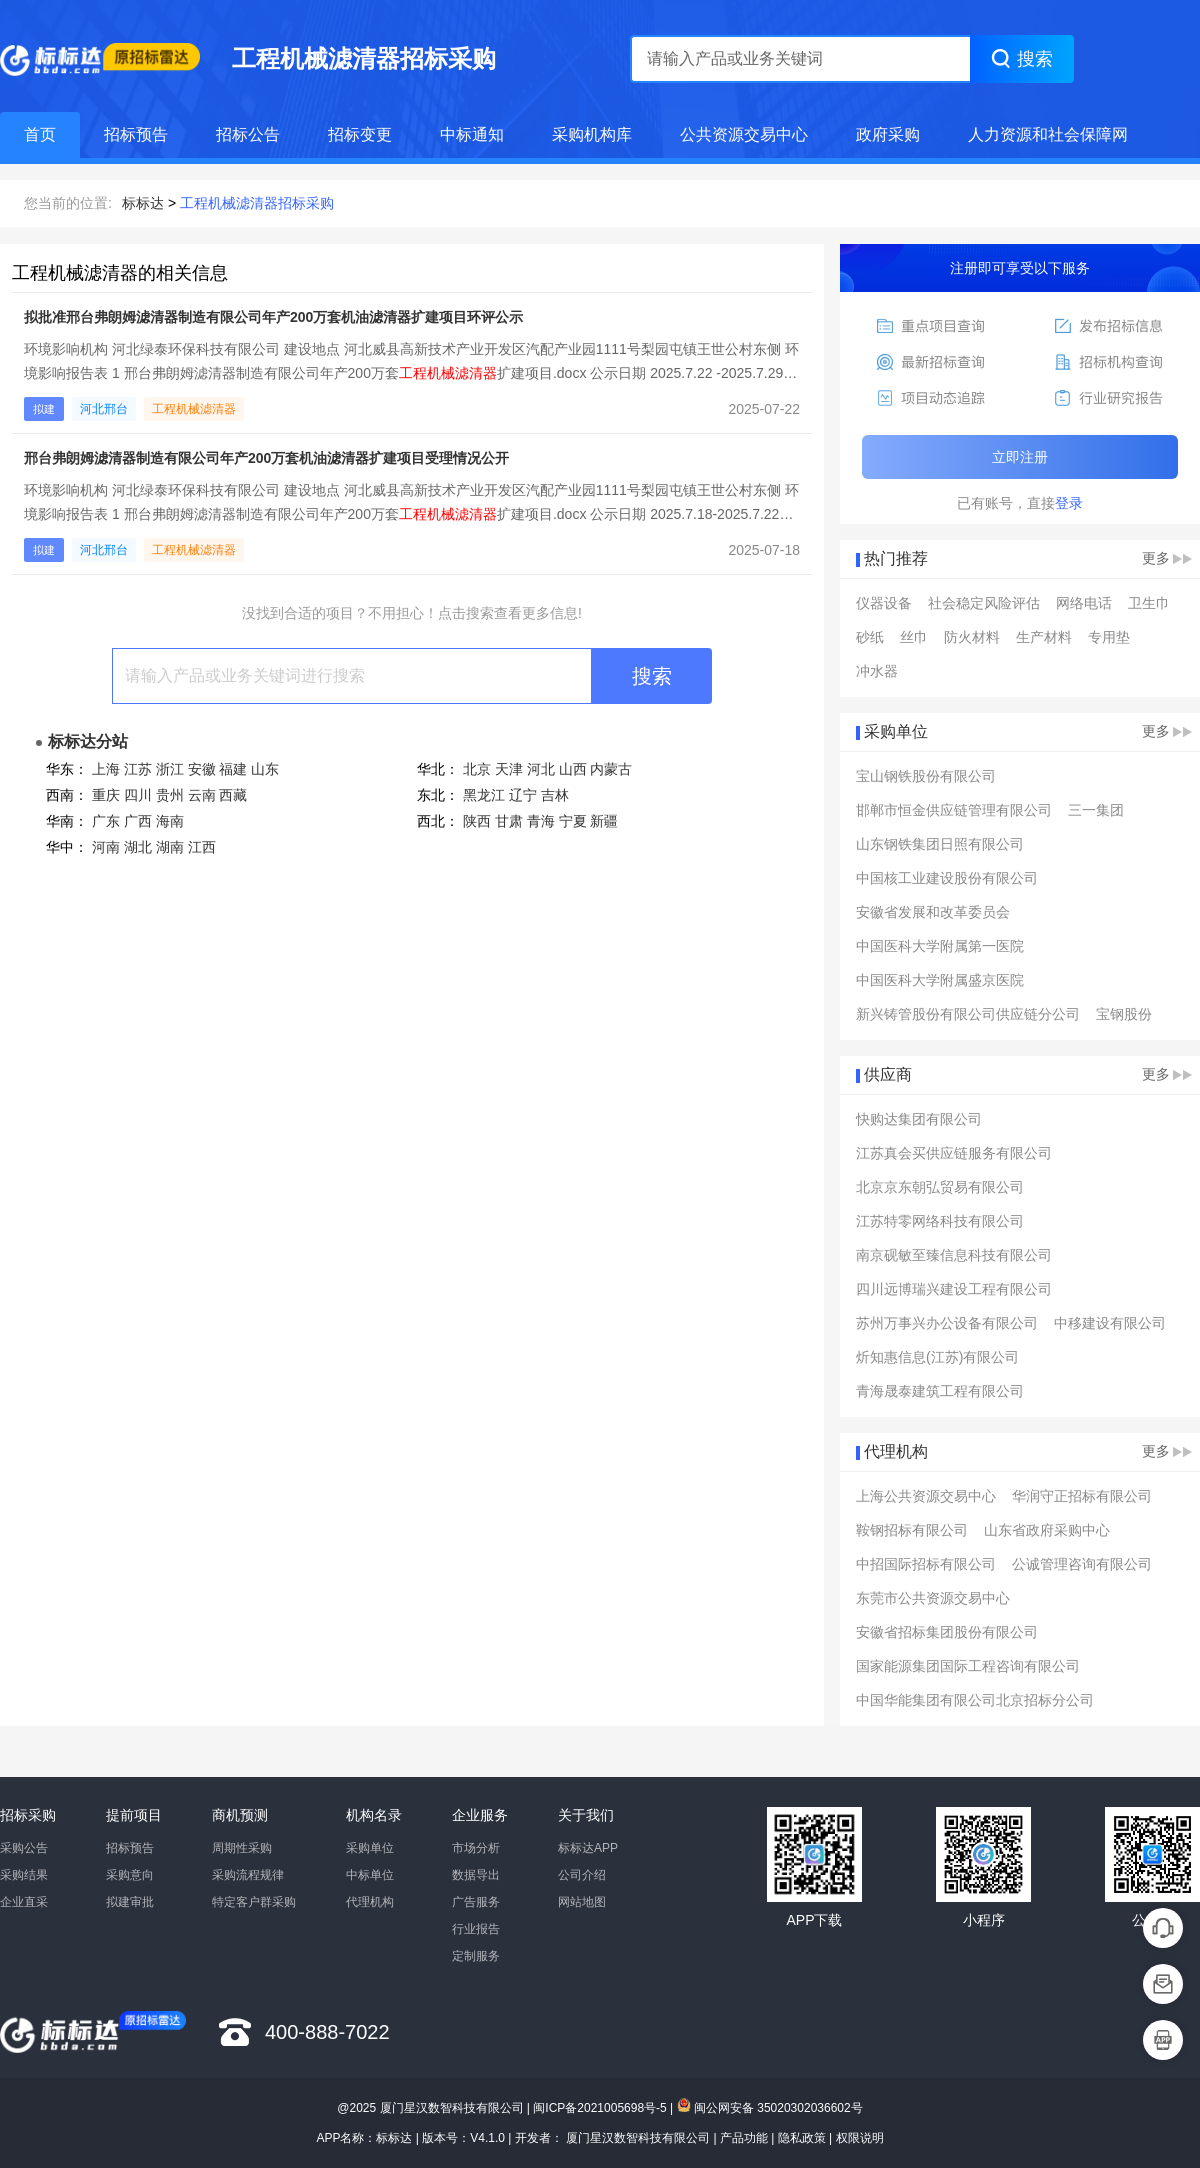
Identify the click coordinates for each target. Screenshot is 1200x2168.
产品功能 (744, 2138)
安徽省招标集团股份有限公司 (947, 1632)
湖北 (138, 847)
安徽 (202, 769)
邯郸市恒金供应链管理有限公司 (954, 810)
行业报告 (476, 1929)
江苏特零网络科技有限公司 (940, 1221)
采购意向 (130, 1875)
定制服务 (476, 1956)
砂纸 (870, 637)
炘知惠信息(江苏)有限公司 (937, 1357)
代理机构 (370, 1902)
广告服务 (476, 1902)
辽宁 (523, 795)
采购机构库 (592, 134)
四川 (138, 795)
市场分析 (476, 1848)
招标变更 (360, 134)
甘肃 (509, 821)
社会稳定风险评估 (984, 603)
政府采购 (888, 134)
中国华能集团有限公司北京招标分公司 (975, 1700)
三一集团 (1096, 810)
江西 (202, 847)
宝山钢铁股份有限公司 (926, 776)
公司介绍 (582, 1875)
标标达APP (588, 1848)
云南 (202, 795)
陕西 (477, 821)
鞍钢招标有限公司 (912, 1530)
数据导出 (476, 1875)
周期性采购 (242, 1848)
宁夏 (573, 821)
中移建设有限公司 (1110, 1323)
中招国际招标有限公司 (926, 1564)
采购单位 (370, 1848)
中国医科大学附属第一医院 (940, 946)
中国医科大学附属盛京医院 (940, 980)
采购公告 (24, 1848)
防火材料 (972, 637)
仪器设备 (884, 603)
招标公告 (248, 134)
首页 (40, 134)
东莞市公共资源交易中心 (933, 1598)
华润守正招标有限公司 (1082, 1496)
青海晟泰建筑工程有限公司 (940, 1391)
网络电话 (1084, 603)
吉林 (555, 795)
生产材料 (1044, 637)
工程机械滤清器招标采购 (257, 203)
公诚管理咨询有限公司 (1082, 1564)
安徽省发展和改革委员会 (933, 912)
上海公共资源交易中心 (926, 1496)
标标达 (143, 203)
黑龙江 (484, 795)
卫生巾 (1149, 603)
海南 (170, 821)
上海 (106, 769)
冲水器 (877, 671)
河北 (541, 769)
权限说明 (860, 2138)
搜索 (652, 676)
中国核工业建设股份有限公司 (947, 878)
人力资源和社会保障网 (1048, 134)
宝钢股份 (1124, 1014)
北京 (477, 769)
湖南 (170, 847)
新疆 (604, 821)
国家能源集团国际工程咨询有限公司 (968, 1666)
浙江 (170, 769)
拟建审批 (130, 1902)
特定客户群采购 (254, 1902)
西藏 (233, 795)
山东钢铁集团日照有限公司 (940, 844)
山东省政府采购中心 (1047, 1530)
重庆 (106, 795)
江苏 (138, 769)
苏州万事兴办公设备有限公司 (947, 1323)
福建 (233, 769)
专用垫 (1109, 637)
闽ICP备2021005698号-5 (599, 2108)
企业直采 (24, 1902)
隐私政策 (802, 2138)
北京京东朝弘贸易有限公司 (940, 1187)
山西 (573, 769)
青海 (541, 821)
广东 (106, 821)
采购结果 (24, 1875)
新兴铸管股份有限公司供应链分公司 (968, 1014)
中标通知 (472, 134)
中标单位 (370, 1875)
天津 (509, 769)
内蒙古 (611, 769)
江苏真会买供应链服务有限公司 (954, 1153)
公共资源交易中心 (744, 134)
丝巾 (914, 637)
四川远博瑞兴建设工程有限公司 (954, 1289)
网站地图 (582, 1902)
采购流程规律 (248, 1875)
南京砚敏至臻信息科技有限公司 (954, 1255)
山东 (265, 769)
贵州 (170, 795)
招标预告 (136, 134)
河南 (106, 847)
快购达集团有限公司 (919, 1119)
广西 (138, 821)
